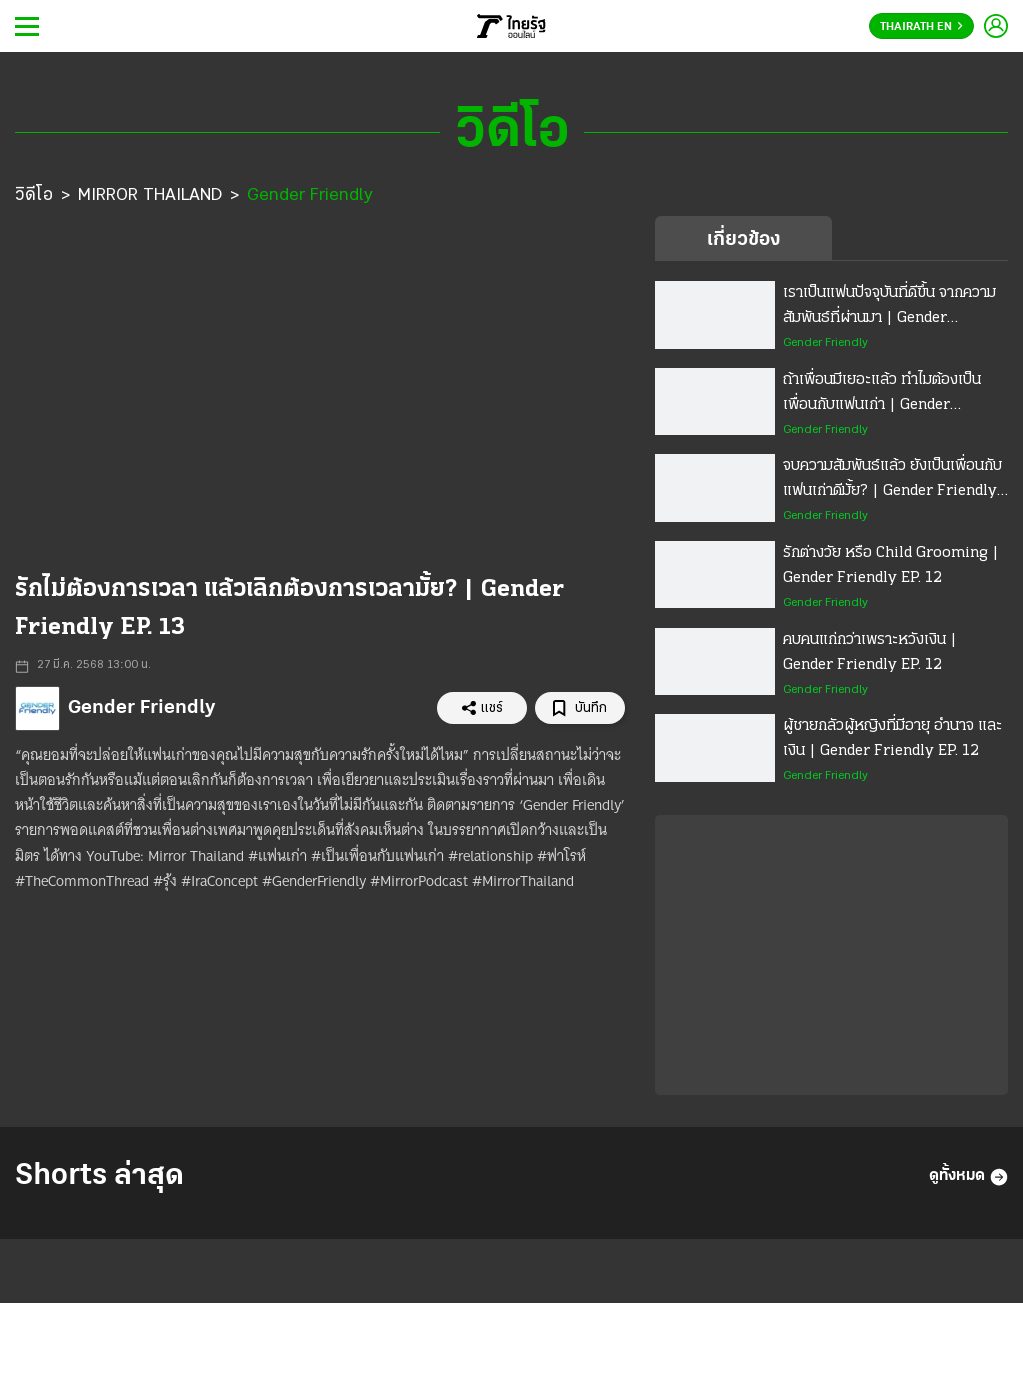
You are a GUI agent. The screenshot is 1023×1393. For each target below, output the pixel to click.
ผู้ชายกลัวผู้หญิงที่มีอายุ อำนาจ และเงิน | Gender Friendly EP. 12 (892, 738)
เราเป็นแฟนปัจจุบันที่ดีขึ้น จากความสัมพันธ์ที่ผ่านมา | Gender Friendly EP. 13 (889, 308)
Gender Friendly (310, 195)
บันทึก (579, 708)
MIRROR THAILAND (150, 195)
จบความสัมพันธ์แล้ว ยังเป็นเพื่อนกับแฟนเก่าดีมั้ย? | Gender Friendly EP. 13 (892, 481)
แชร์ (482, 708)
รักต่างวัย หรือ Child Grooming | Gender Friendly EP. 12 (891, 565)
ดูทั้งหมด (968, 1177)
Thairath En (921, 27)
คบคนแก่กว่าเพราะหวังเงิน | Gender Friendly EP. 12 (870, 652)
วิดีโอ (34, 195)
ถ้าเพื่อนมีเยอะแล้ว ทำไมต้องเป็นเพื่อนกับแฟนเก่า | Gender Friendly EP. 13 (882, 395)
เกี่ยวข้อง (743, 240)
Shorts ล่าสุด (99, 1176)
